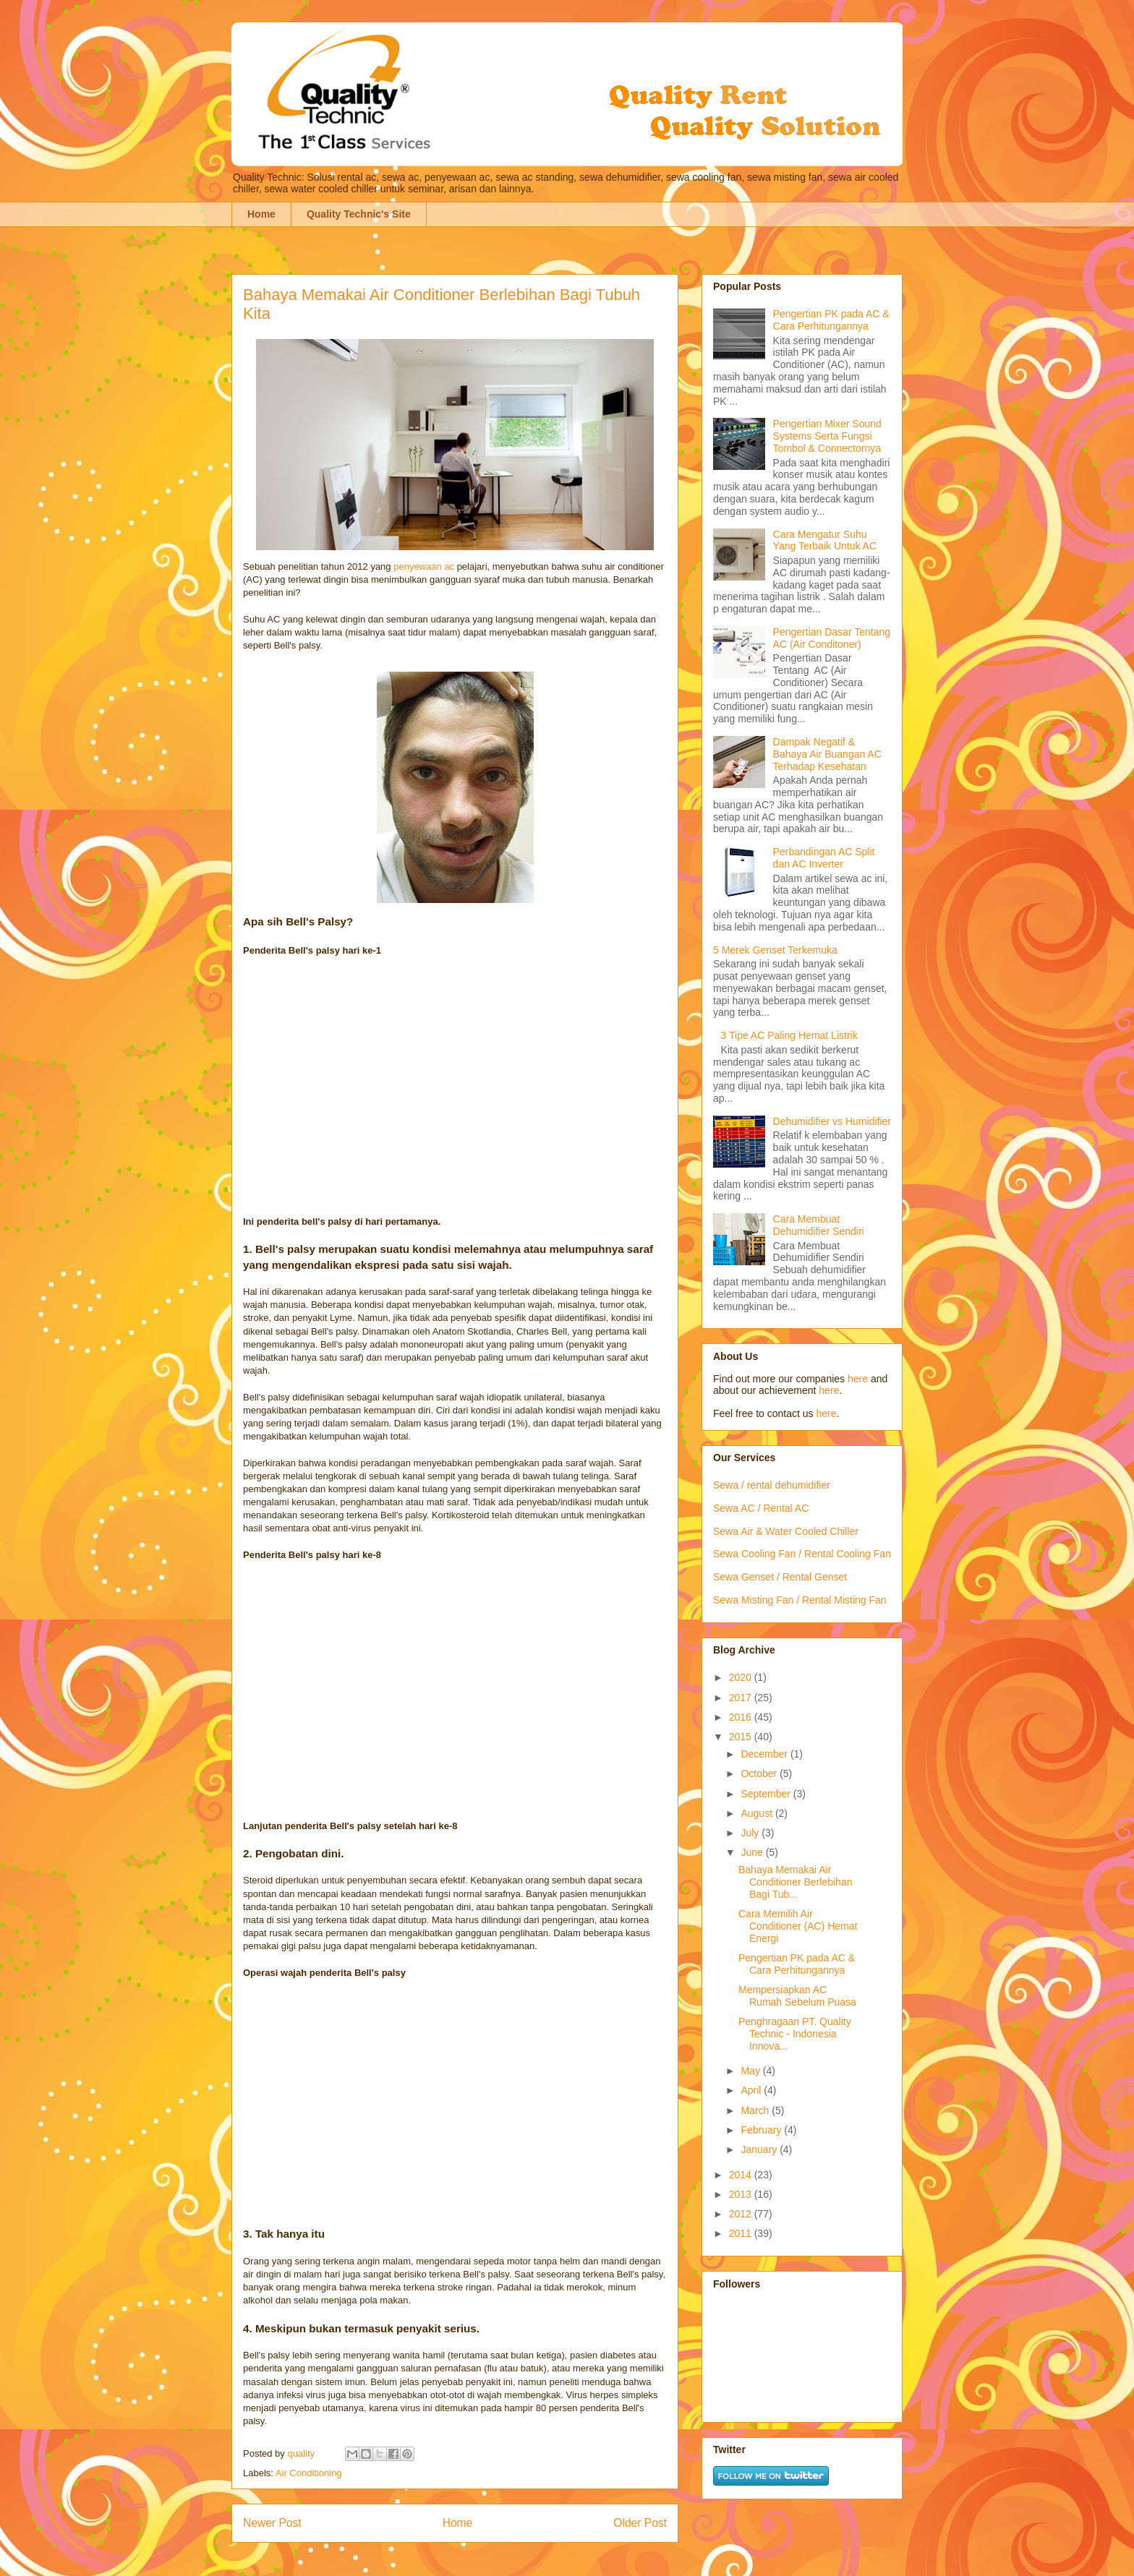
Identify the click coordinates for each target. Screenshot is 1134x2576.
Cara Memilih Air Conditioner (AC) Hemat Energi (797, 1926)
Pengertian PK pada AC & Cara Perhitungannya (831, 320)
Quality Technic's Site (359, 214)
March (756, 2110)
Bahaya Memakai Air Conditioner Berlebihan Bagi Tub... (795, 1882)
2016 (741, 1717)
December (765, 1754)
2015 (741, 1736)
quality (302, 2453)
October (760, 1773)
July (751, 1833)
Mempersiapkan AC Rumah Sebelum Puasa (797, 1996)
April (752, 2090)
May (751, 2070)
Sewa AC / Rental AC (761, 1508)
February (762, 2130)
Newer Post (272, 2523)
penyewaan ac (423, 566)
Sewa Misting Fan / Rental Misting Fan (800, 1600)
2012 (741, 2214)
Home (261, 214)
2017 (741, 1697)
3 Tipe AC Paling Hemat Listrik (789, 1035)
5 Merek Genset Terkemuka (775, 950)
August (758, 1813)
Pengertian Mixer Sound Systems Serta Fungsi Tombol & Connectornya (827, 436)
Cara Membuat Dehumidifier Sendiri (818, 1225)
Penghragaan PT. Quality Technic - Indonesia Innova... (794, 2034)
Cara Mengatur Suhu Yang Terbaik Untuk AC (825, 540)
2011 (741, 2233)
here (858, 1379)
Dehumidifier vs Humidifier (832, 1121)
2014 (741, 2175)
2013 (741, 2194)
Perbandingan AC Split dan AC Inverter (824, 858)
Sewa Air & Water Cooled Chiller (785, 1531)
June (753, 1852)
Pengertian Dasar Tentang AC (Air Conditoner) (831, 638)
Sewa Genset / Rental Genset (780, 1577)
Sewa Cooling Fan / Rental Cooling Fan (802, 1553)
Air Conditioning (309, 2473)
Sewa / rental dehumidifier (771, 1485)
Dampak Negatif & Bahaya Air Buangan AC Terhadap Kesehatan (827, 754)
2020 (741, 1677)
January (760, 2149)
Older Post (640, 2523)
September (767, 1794)
